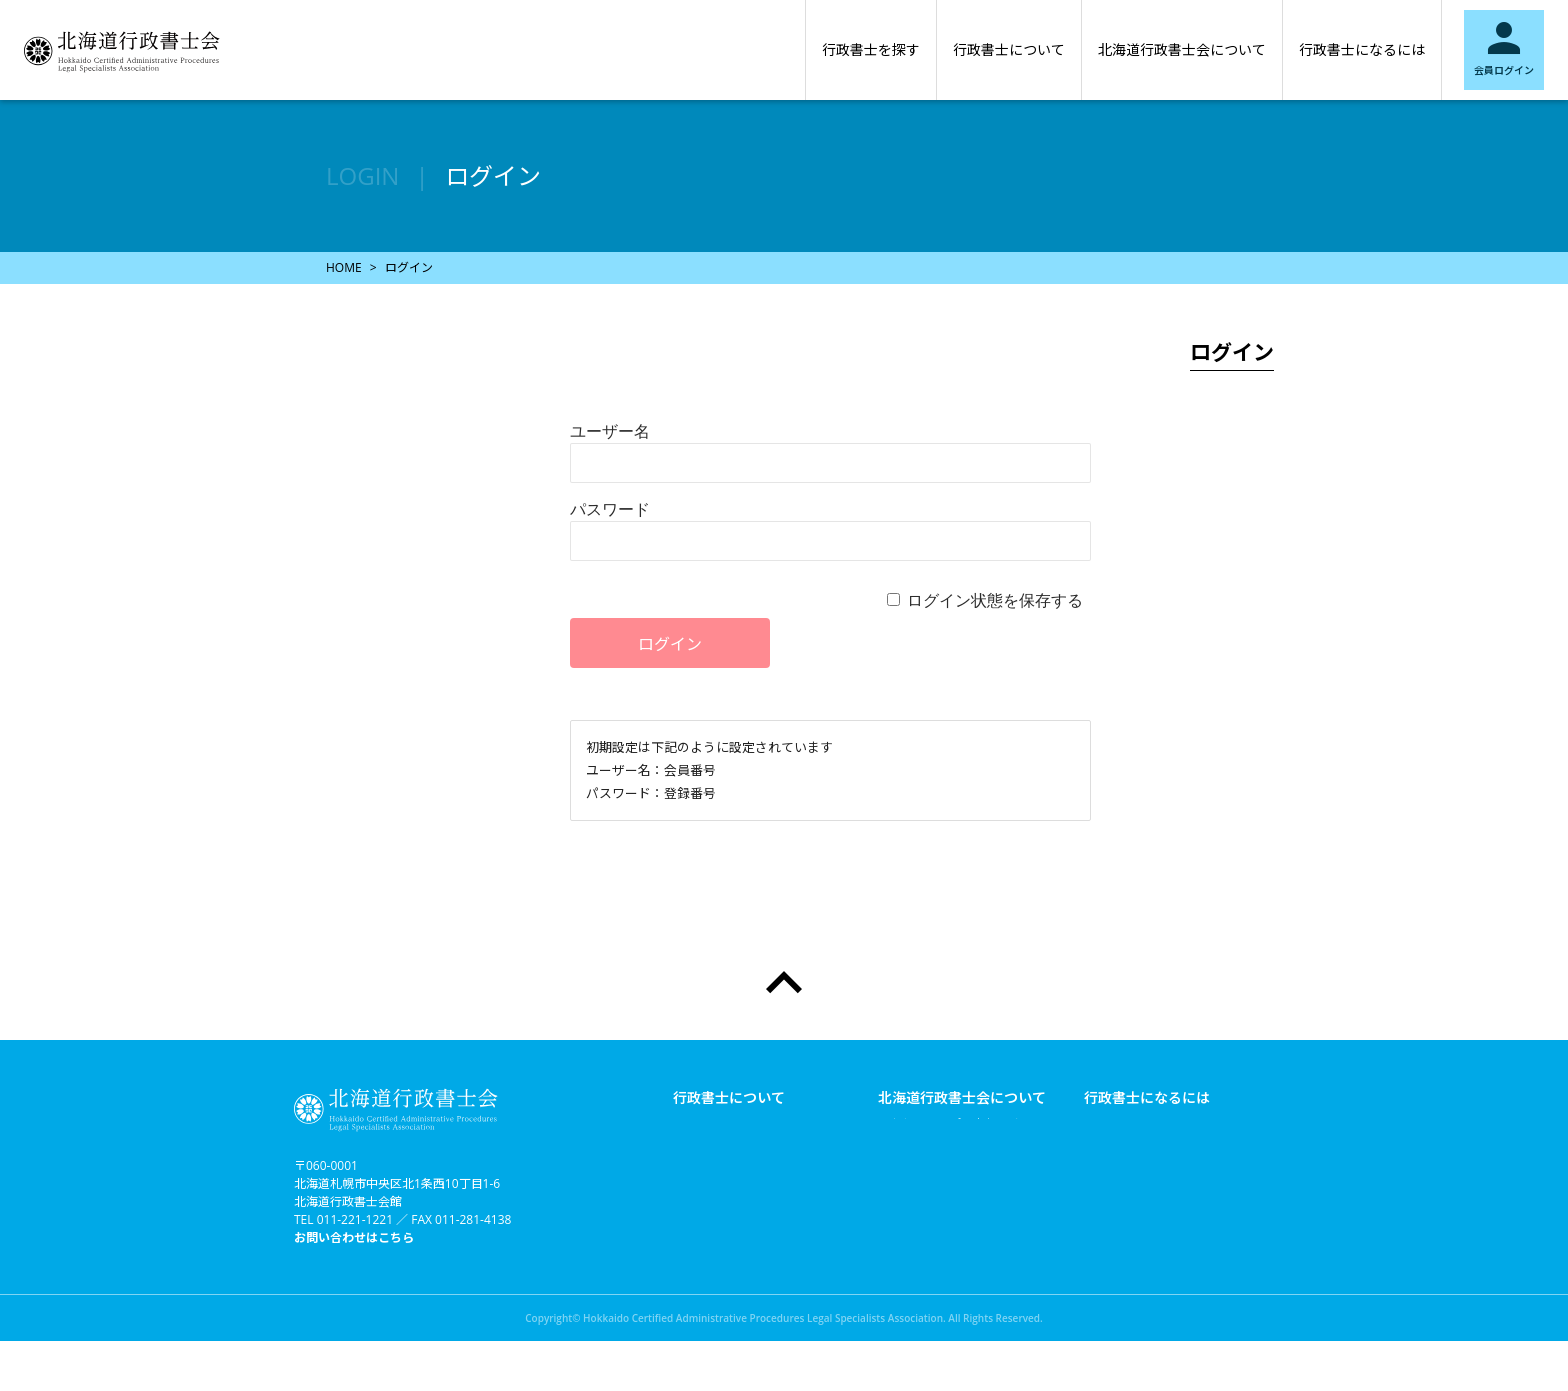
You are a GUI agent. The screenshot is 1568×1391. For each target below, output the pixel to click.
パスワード (610, 509)
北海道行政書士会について (1182, 49)
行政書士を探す (871, 49)
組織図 (896, 1204)
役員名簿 (902, 1224)
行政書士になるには (1362, 49)
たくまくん (908, 1244)
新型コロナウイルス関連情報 (956, 1144)
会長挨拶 (902, 1164)
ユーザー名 (610, 431)
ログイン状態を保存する (995, 600)
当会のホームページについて (956, 1284)
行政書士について (1009, 49)
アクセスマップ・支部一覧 (949, 1124)
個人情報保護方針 (926, 1264)
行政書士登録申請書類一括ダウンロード (1168, 1132)
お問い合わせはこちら (354, 1237)
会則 (890, 1184)
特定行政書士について (733, 1124)
